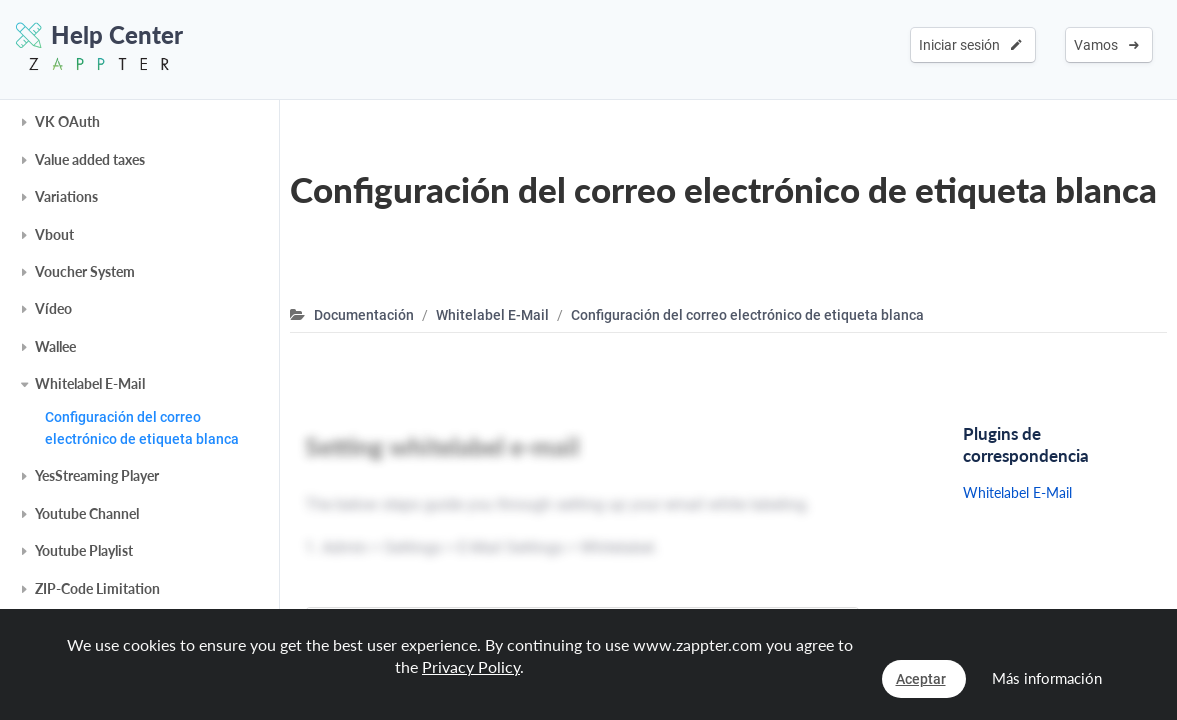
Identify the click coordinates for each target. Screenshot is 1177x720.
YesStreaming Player (97, 475)
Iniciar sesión (970, 45)
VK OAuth (67, 121)
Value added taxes (90, 159)
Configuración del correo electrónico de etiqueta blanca (142, 428)
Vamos (1106, 45)
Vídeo (53, 308)
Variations (66, 196)
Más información (1047, 678)
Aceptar (921, 679)
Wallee (55, 346)
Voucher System (85, 271)
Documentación (364, 315)
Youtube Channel (87, 513)
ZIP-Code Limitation (97, 588)
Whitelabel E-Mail (90, 383)
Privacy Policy (471, 666)
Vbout (54, 234)
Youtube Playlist (84, 550)
